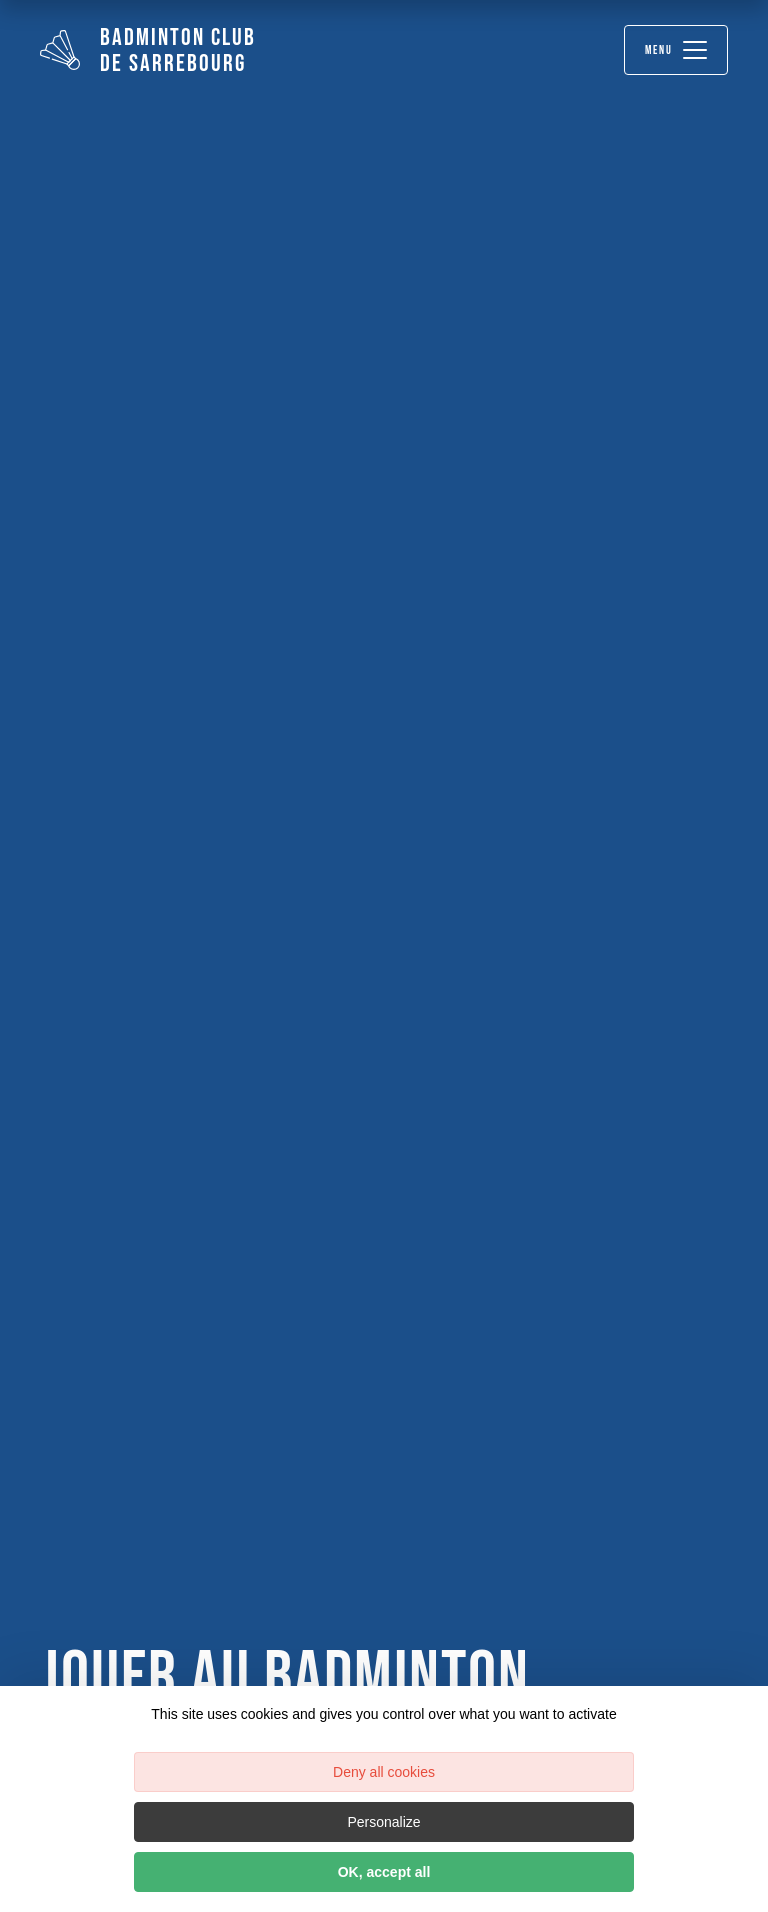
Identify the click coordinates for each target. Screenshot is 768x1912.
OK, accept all (384, 1872)
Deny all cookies (384, 1772)
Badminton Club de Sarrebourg (148, 50)
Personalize (383, 1822)
